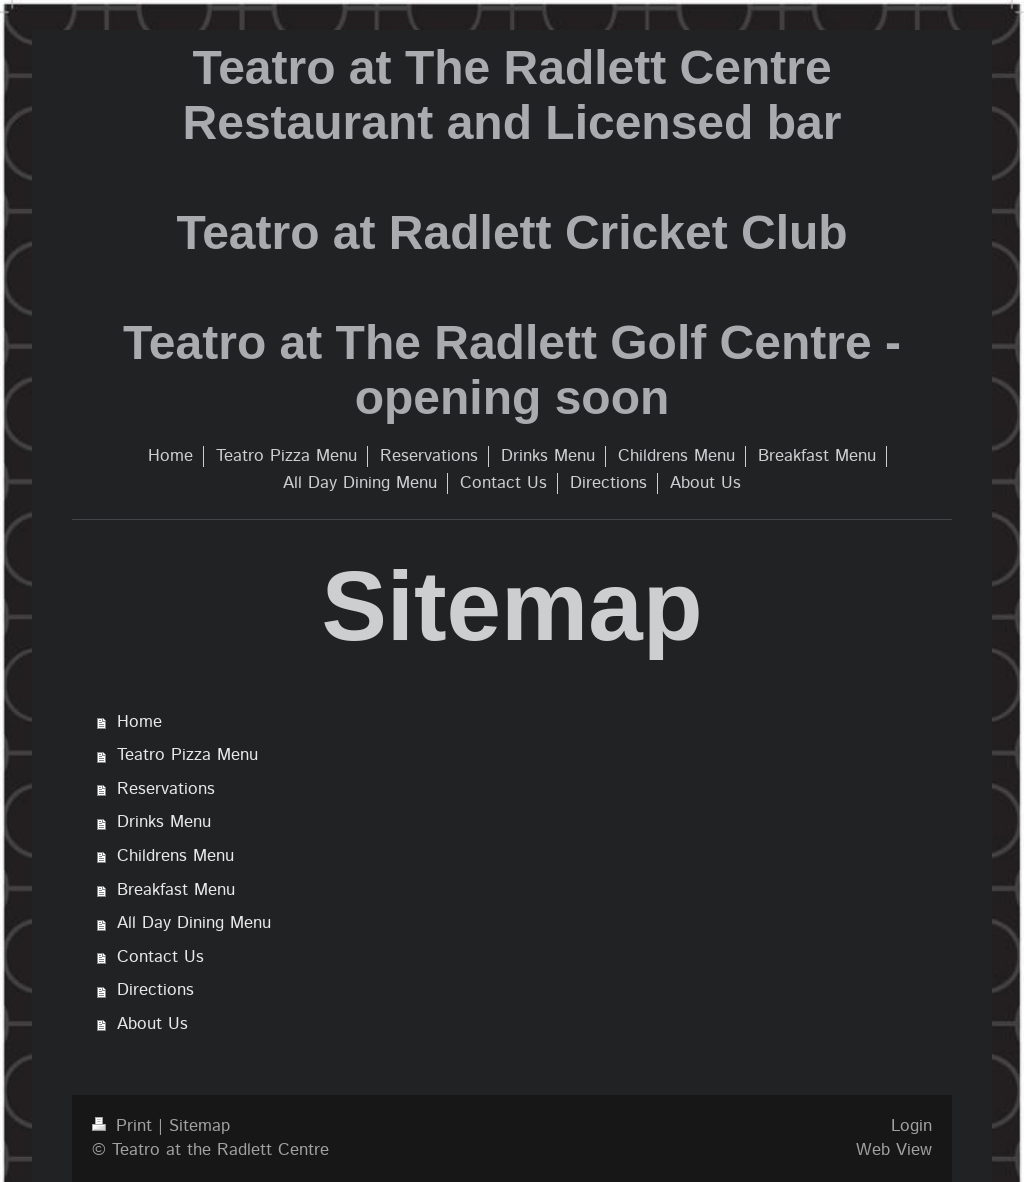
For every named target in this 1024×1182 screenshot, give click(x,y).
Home (139, 722)
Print (125, 1126)
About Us (152, 1024)
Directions (155, 990)
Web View (894, 1150)
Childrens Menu (175, 856)
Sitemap (199, 1126)
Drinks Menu (164, 822)
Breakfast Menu (176, 890)
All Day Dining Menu (194, 923)
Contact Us (160, 957)
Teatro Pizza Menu (187, 755)
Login (911, 1126)
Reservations (166, 789)
